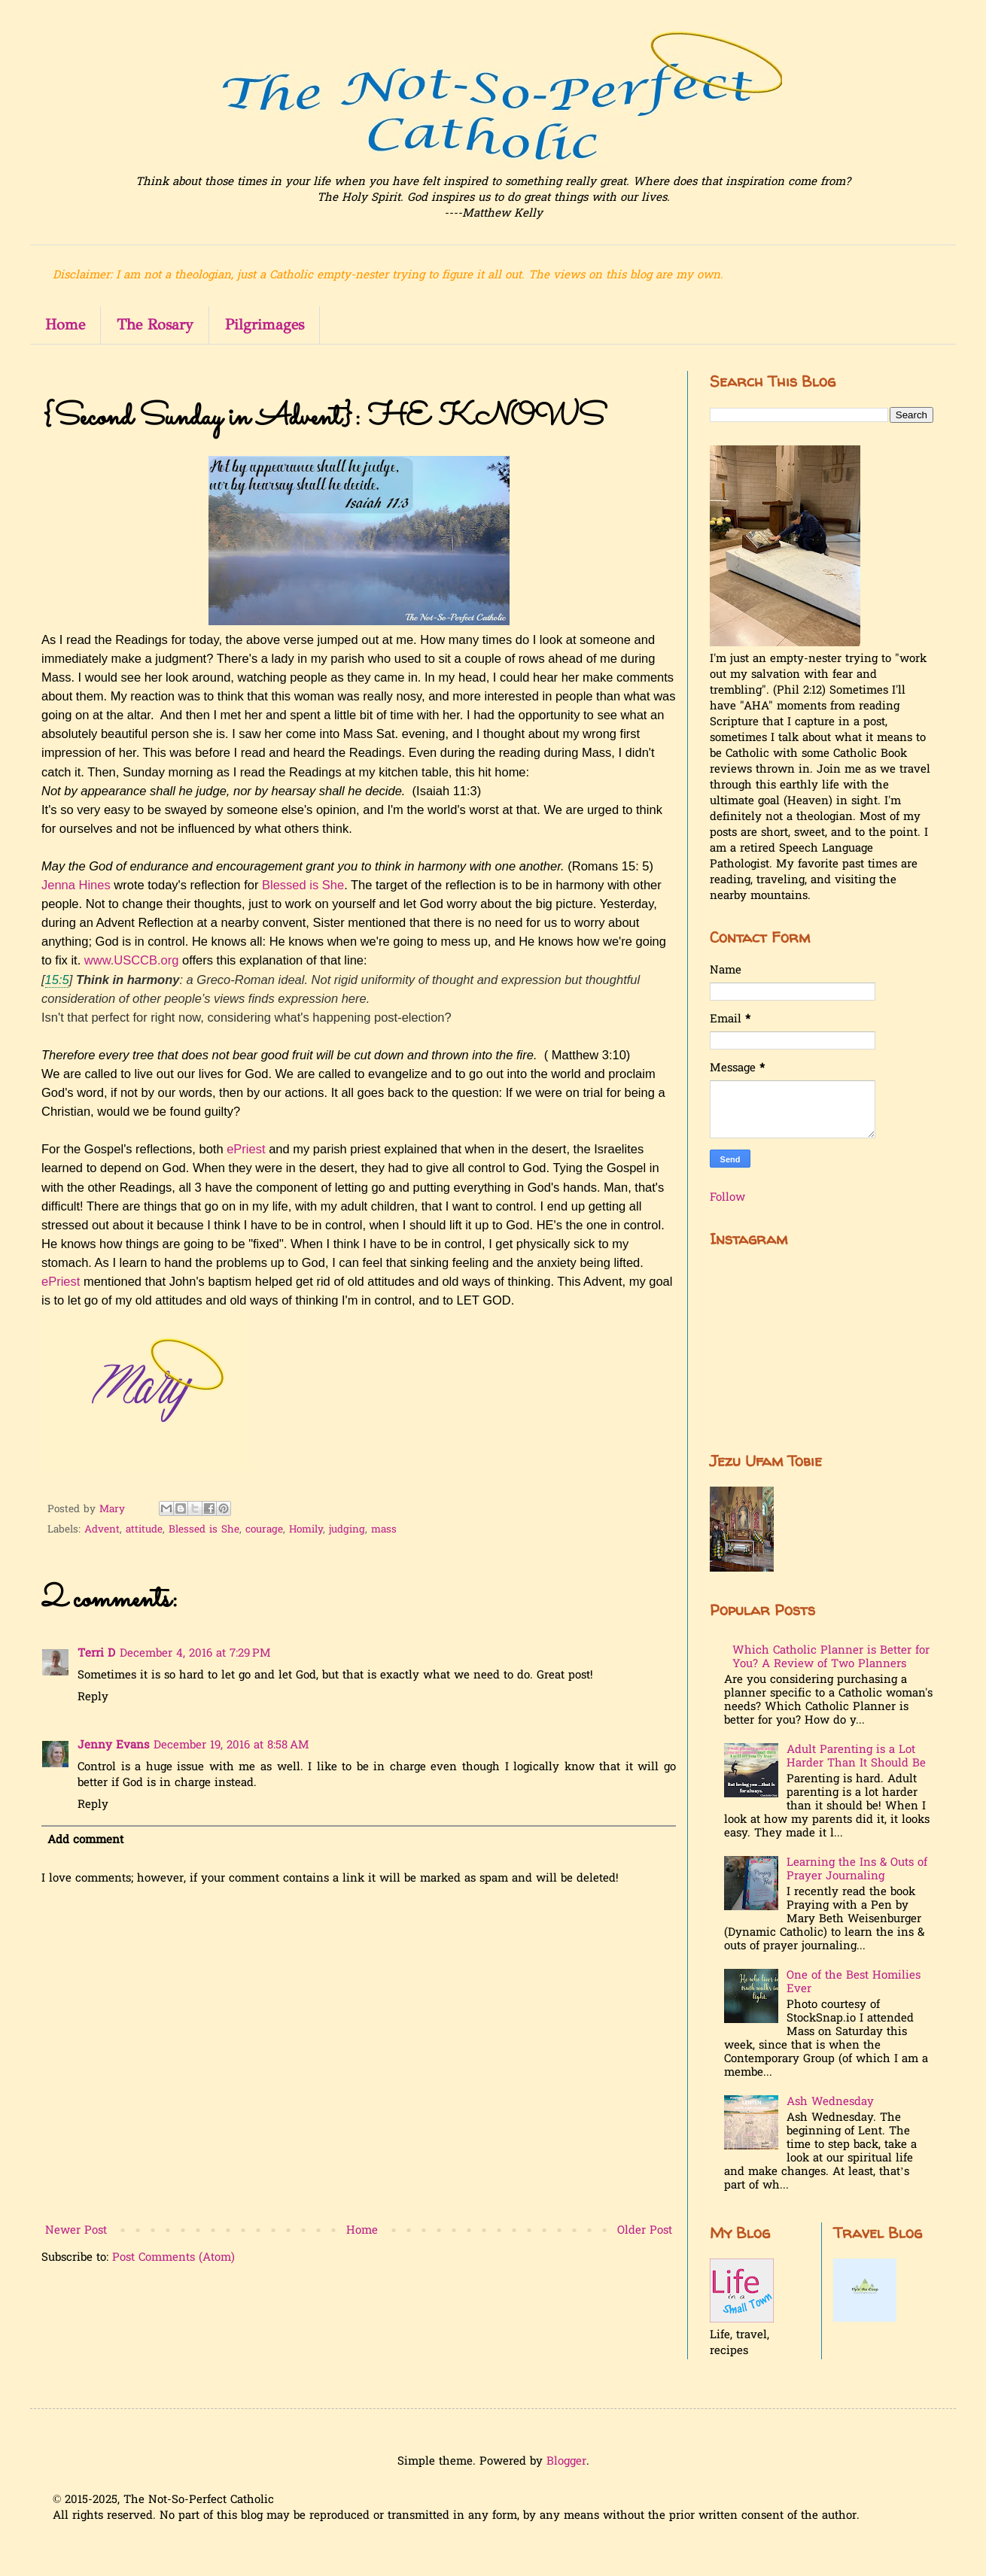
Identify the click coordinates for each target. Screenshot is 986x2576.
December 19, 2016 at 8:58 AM (231, 1745)
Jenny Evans (113, 1745)
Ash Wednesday (830, 2102)
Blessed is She (303, 885)
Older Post (644, 2230)
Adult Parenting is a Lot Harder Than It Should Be (856, 1757)
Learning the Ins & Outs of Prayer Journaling (857, 1870)
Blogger (566, 2461)
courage (264, 1530)
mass (384, 1530)
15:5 (57, 979)
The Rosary (155, 324)
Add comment (85, 1840)
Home (65, 324)
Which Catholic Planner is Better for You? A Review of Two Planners (831, 1657)
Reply (93, 1697)
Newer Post (76, 2230)
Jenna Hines (76, 885)
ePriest (246, 1149)
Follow (727, 1197)
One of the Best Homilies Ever (854, 1982)
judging (347, 1530)
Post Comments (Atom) (173, 2257)
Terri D (96, 1653)
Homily (306, 1530)
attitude (144, 1530)
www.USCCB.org (131, 960)
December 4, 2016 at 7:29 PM (195, 1653)
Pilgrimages (264, 324)
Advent (102, 1530)
